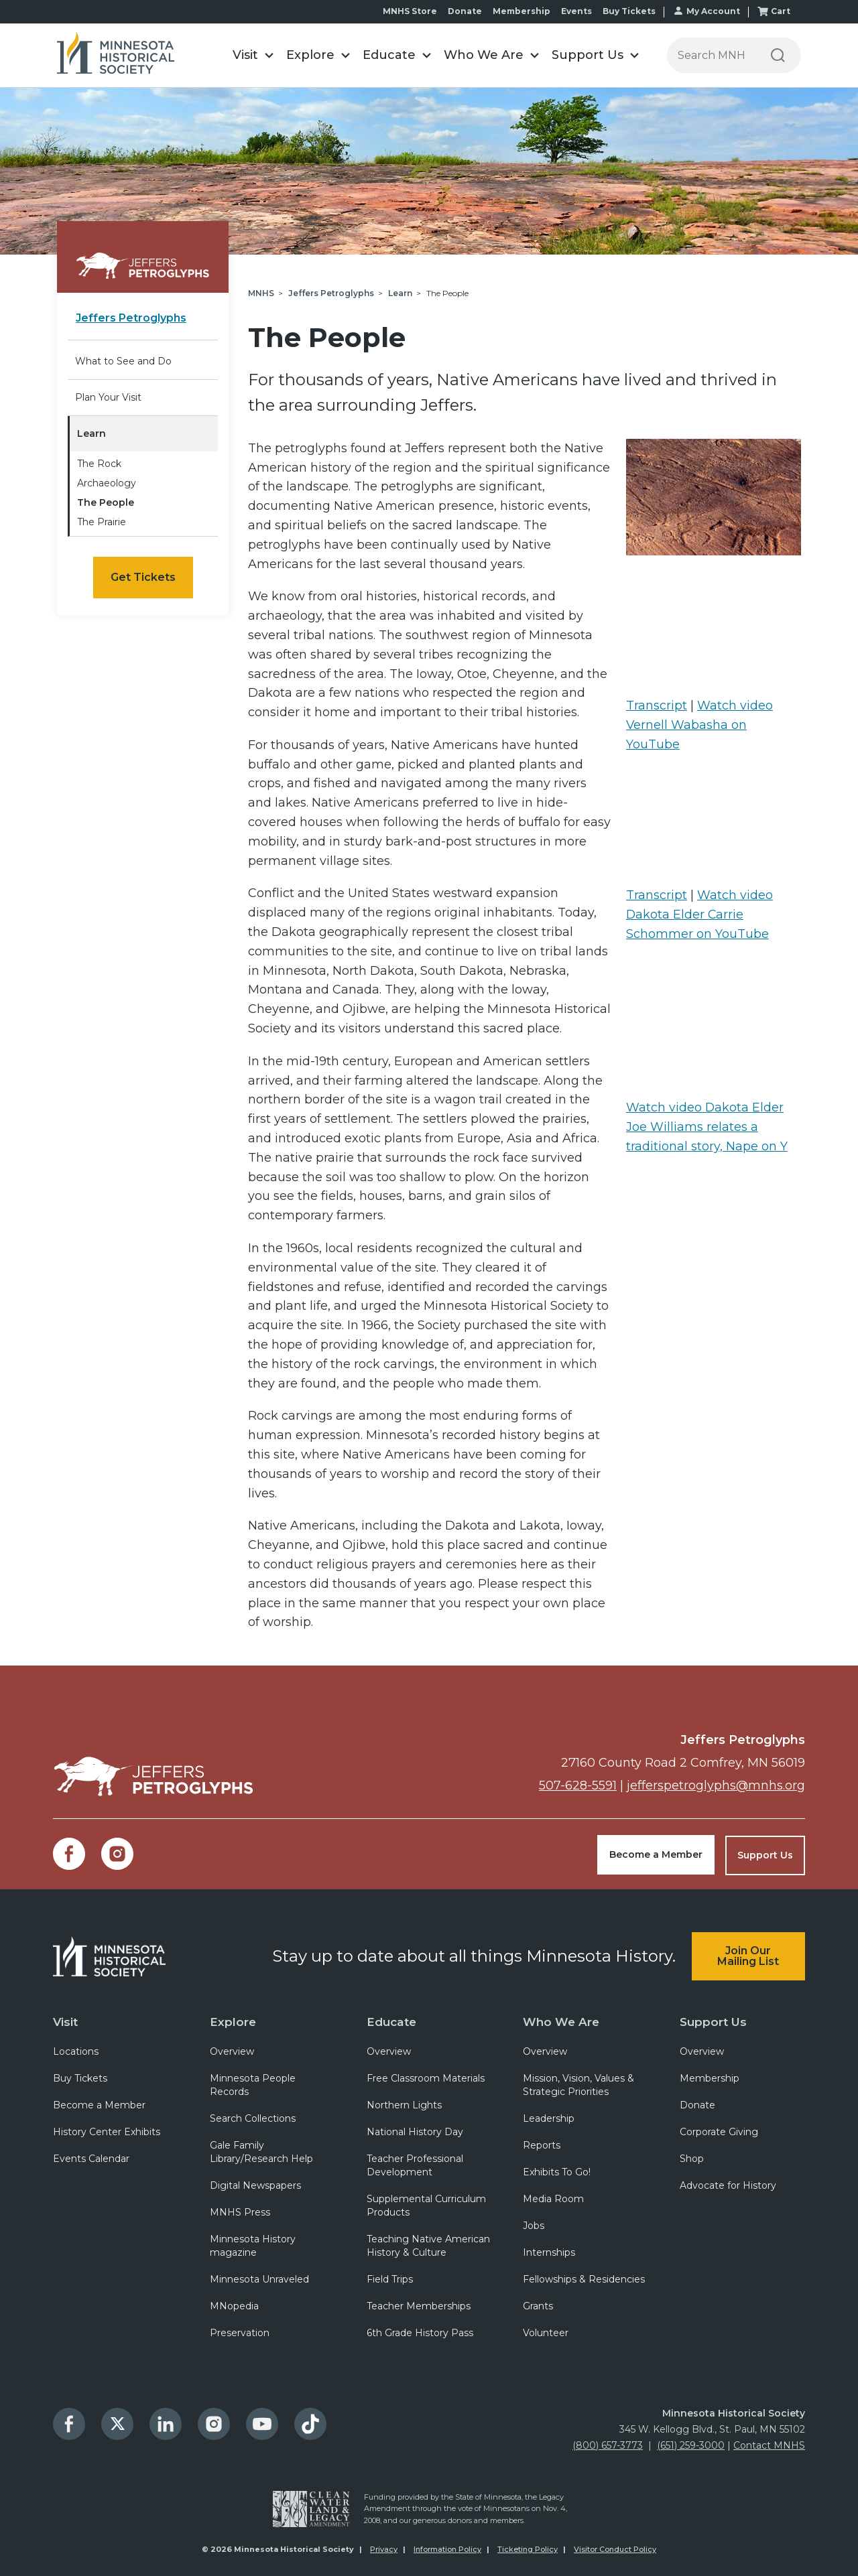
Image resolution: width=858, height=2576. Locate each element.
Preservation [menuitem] (239, 2332)
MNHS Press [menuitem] (240, 2212)
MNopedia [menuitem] (234, 2305)
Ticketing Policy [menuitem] (527, 2548)
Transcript (656, 705)
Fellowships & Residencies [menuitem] (584, 2279)
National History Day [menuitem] (415, 2131)
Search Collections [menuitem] (253, 2118)
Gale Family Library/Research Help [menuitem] (261, 2151)
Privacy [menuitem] (383, 2548)
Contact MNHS (769, 2445)
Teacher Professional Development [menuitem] (415, 2164)
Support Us (765, 1854)
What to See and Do (123, 361)
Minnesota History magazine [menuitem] (253, 2245)
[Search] (778, 55)
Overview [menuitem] (232, 2051)
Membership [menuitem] (521, 11)
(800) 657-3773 (607, 2445)
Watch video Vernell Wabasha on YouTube (699, 725)
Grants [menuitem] (538, 2305)
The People (105, 502)
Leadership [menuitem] (548, 2118)
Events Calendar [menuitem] (91, 2158)
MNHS (261, 293)
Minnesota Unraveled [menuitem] (259, 2279)
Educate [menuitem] (391, 2020)
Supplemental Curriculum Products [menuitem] (426, 2205)
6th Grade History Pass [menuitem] (420, 2332)
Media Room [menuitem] (553, 2198)
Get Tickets (143, 577)
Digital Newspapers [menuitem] (255, 2185)
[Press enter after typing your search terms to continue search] (711, 55)
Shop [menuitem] (692, 2158)
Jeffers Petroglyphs (331, 293)
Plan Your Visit (108, 397)
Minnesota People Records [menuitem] (253, 2084)
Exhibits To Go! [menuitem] (557, 2171)
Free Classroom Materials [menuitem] (426, 2078)
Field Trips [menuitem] (390, 2279)
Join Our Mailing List (748, 1954)
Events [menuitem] (576, 11)
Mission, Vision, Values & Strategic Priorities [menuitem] (578, 2084)
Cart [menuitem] (780, 11)
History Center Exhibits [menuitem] (106, 2131)
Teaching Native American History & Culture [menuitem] (428, 2245)
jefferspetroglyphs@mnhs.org (715, 1785)
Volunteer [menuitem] (545, 2332)
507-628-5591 (577, 1785)
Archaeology (106, 483)
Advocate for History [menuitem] (728, 2185)
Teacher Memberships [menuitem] (419, 2305)
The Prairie (101, 522)
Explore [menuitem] (233, 2020)
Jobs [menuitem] (533, 2225)
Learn (91, 433)
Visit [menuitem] (65, 2020)
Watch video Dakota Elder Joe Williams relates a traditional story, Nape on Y (707, 1127)
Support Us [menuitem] (713, 2020)
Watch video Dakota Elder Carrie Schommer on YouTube (699, 914)
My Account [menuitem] (713, 11)
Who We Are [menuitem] (560, 2020)
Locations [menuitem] (76, 2051)
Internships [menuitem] (549, 2252)
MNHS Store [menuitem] (410, 11)
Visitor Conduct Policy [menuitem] (615, 2548)
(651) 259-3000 (691, 2445)
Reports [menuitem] (541, 2145)
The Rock (99, 464)
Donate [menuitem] (465, 11)
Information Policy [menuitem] (447, 2548)
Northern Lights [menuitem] (404, 2104)
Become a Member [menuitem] (99, 2104)
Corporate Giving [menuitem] (719, 2131)
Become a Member (655, 1854)
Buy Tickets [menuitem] (629, 11)
